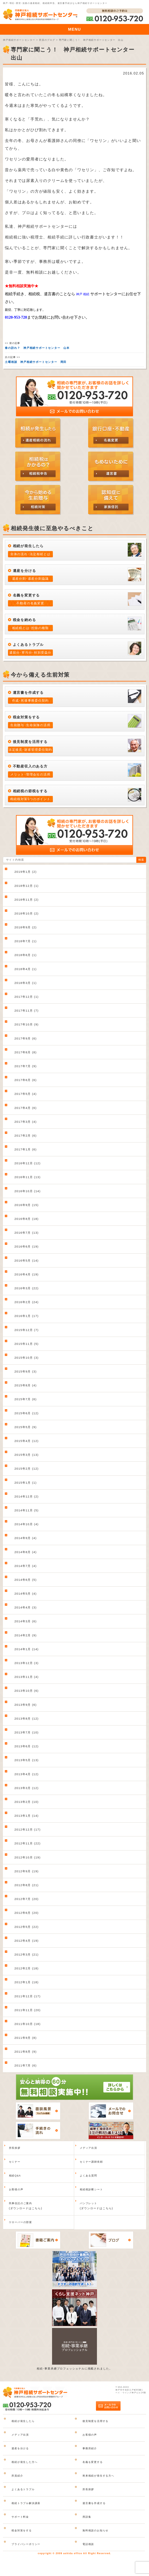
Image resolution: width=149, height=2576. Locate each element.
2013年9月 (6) (25, 1704)
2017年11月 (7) (26, 1010)
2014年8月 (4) (25, 1552)
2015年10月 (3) (26, 1357)
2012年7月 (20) (26, 1899)
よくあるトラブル (23, 2489)
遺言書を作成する (94, 2503)
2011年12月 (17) (27, 1996)
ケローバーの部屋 (20, 2222)
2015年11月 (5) (26, 1343)
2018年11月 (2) (26, 899)
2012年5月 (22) (26, 1926)
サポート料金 (20, 2516)
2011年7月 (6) (25, 2065)
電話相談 (88, 2544)
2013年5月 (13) (26, 1760)
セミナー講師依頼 (91, 2161)
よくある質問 (88, 2175)
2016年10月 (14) (27, 1191)
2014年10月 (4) (26, 1524)
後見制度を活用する (95, 2421)
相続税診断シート (91, 2189)
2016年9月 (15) (26, 1205)
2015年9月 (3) (25, 1371)
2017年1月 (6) (25, 1149)
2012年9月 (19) (26, 1871)
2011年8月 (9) (25, 2051)
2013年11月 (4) (26, 1676)
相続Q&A (15, 2175)
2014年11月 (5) (26, 1510)
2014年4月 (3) (25, 1607)
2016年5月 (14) (26, 1260)
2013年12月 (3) (26, 1663)
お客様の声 (16, 2189)
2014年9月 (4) (25, 1538)
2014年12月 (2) (26, 1496)
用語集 (86, 2516)
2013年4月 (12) (26, 1774)
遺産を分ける (20, 2448)
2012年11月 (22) (27, 1843)
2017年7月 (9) (25, 1066)
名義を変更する (92, 2462)
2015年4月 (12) (26, 1441)
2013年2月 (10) (26, 1801)
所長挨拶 (14, 2148)
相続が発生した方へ (24, 2462)
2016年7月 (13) (26, 1232)
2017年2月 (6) (25, 1135)
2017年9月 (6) (25, 1038)
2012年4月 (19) (26, 1940)
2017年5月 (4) (25, 1093)
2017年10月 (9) (26, 1024)
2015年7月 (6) (25, 1399)
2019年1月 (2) (25, 871)
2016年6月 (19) (26, 1246)
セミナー (14, 2161)
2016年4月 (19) (26, 1274)
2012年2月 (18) (26, 1968)
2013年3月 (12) (26, 1788)
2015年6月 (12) (26, 1413)
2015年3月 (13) (26, 1454)
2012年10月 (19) (27, 1857)
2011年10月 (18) (27, 2024)
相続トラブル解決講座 (26, 2503)
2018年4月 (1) (25, 969)
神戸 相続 (82, 294)
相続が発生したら (23, 2421)
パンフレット (96, 2206)
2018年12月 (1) (26, 885)
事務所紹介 (89, 2448)
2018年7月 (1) (25, 941)
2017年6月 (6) (25, 1080)
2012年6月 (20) (26, 1912)
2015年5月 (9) (25, 1427)
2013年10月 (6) (26, 1690)
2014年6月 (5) (25, 1579)
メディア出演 (88, 2148)
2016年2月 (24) (26, 1302)
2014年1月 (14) (26, 1649)
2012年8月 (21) (26, 1885)
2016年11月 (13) (27, 1177)
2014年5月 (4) (25, 1593)
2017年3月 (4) (25, 1121)
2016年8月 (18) (26, 1218)
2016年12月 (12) (27, 1163)
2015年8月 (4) (25, 1385)
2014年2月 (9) (25, 1635)
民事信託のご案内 (25, 2206)
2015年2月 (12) (26, 1468)
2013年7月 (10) (26, 1732)
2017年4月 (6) (25, 1107)
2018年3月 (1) (25, 982)
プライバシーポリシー (26, 2544)
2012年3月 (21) (26, 1954)
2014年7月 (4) (25, 1566)
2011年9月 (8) (25, 2037)
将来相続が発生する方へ (98, 2475)
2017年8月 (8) (25, 1052)
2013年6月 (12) (26, 1746)
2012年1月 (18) (26, 1982)
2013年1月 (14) (26, 1815)
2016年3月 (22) (26, 1288)
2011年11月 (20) (27, 2010)
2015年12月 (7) (26, 1330)
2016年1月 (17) (26, 1316)
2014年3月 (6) (25, 1621)
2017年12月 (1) (26, 996)
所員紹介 (17, 2475)
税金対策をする (22, 2530)
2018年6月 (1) (25, 955)
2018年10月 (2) (26, 913)
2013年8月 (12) (26, 1718)
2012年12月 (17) (27, 1829)
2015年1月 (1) (25, 1482)
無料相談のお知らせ (95, 2530)
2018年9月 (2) (25, 927)
